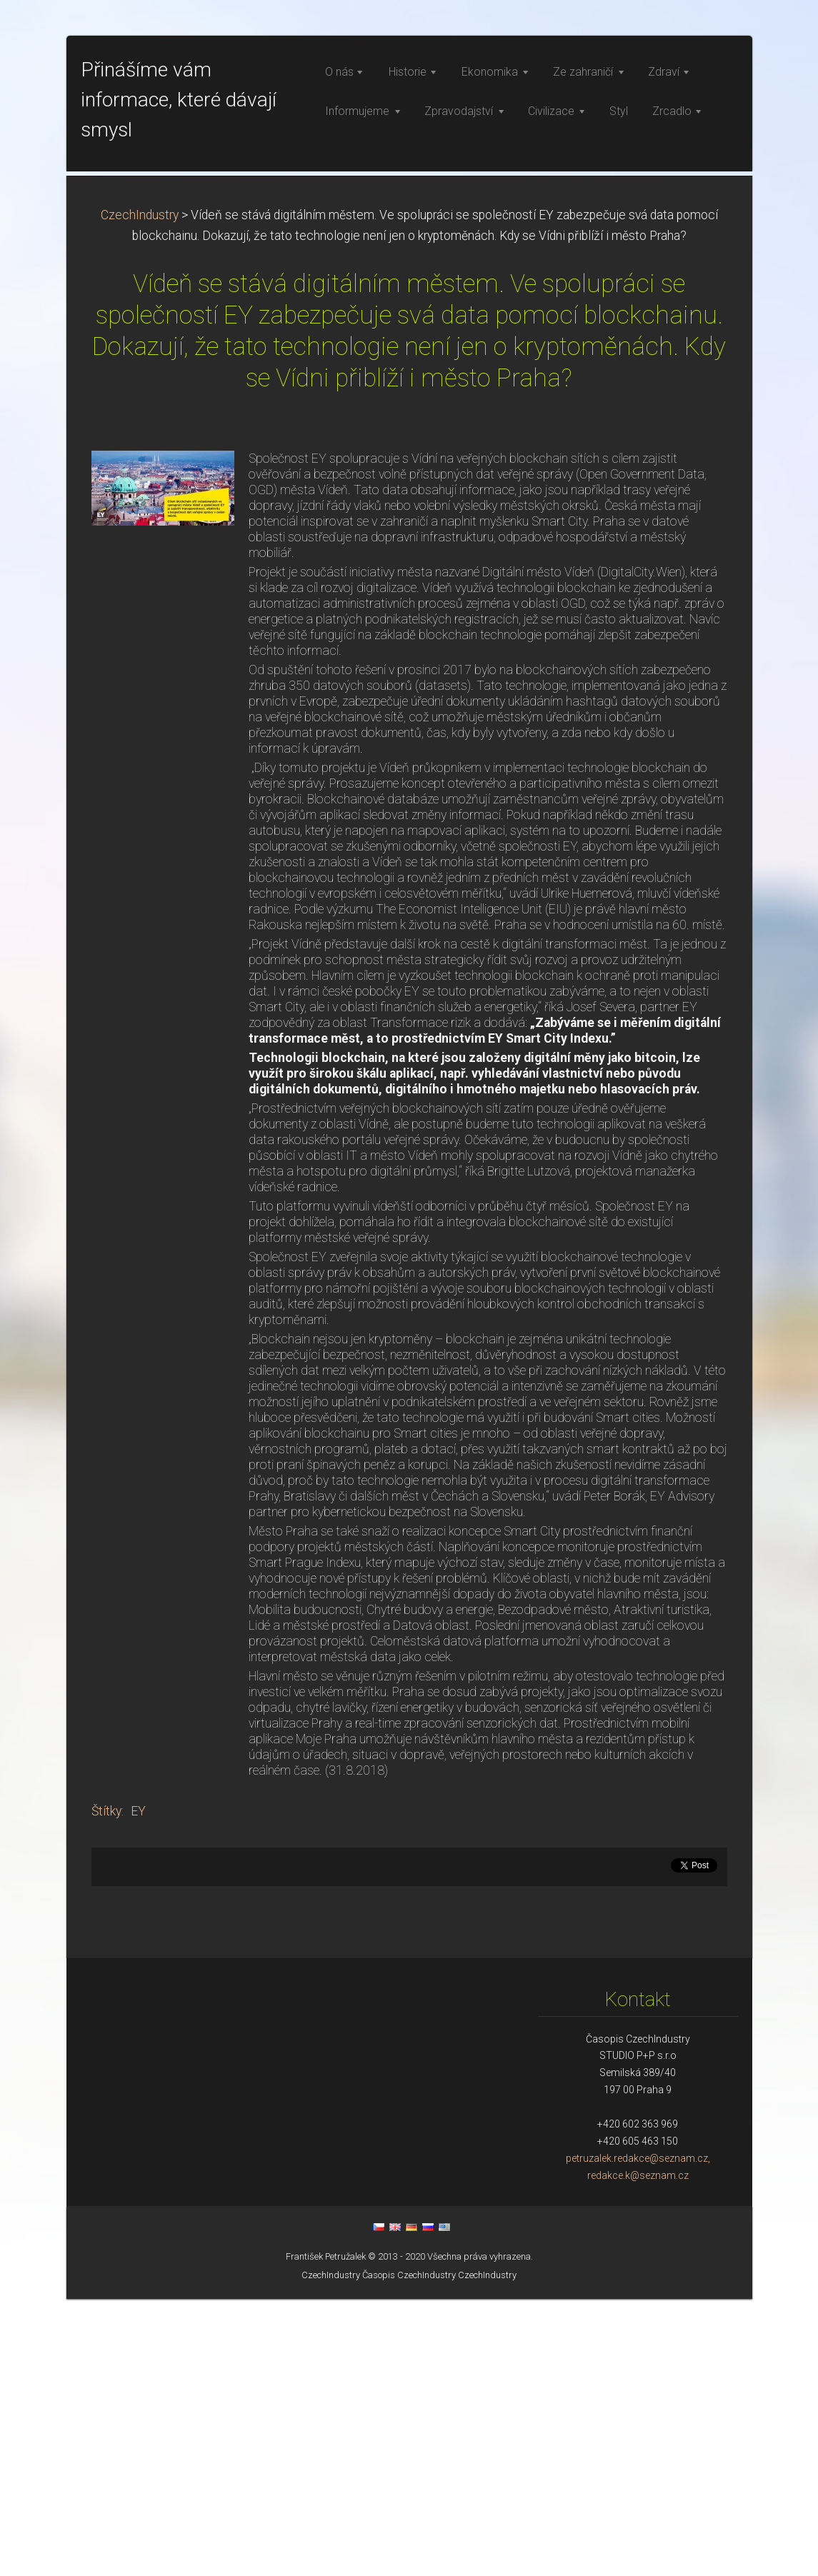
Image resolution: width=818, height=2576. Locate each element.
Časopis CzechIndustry (409, 2552)
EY (138, 2088)
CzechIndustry (140, 492)
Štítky (106, 2088)
